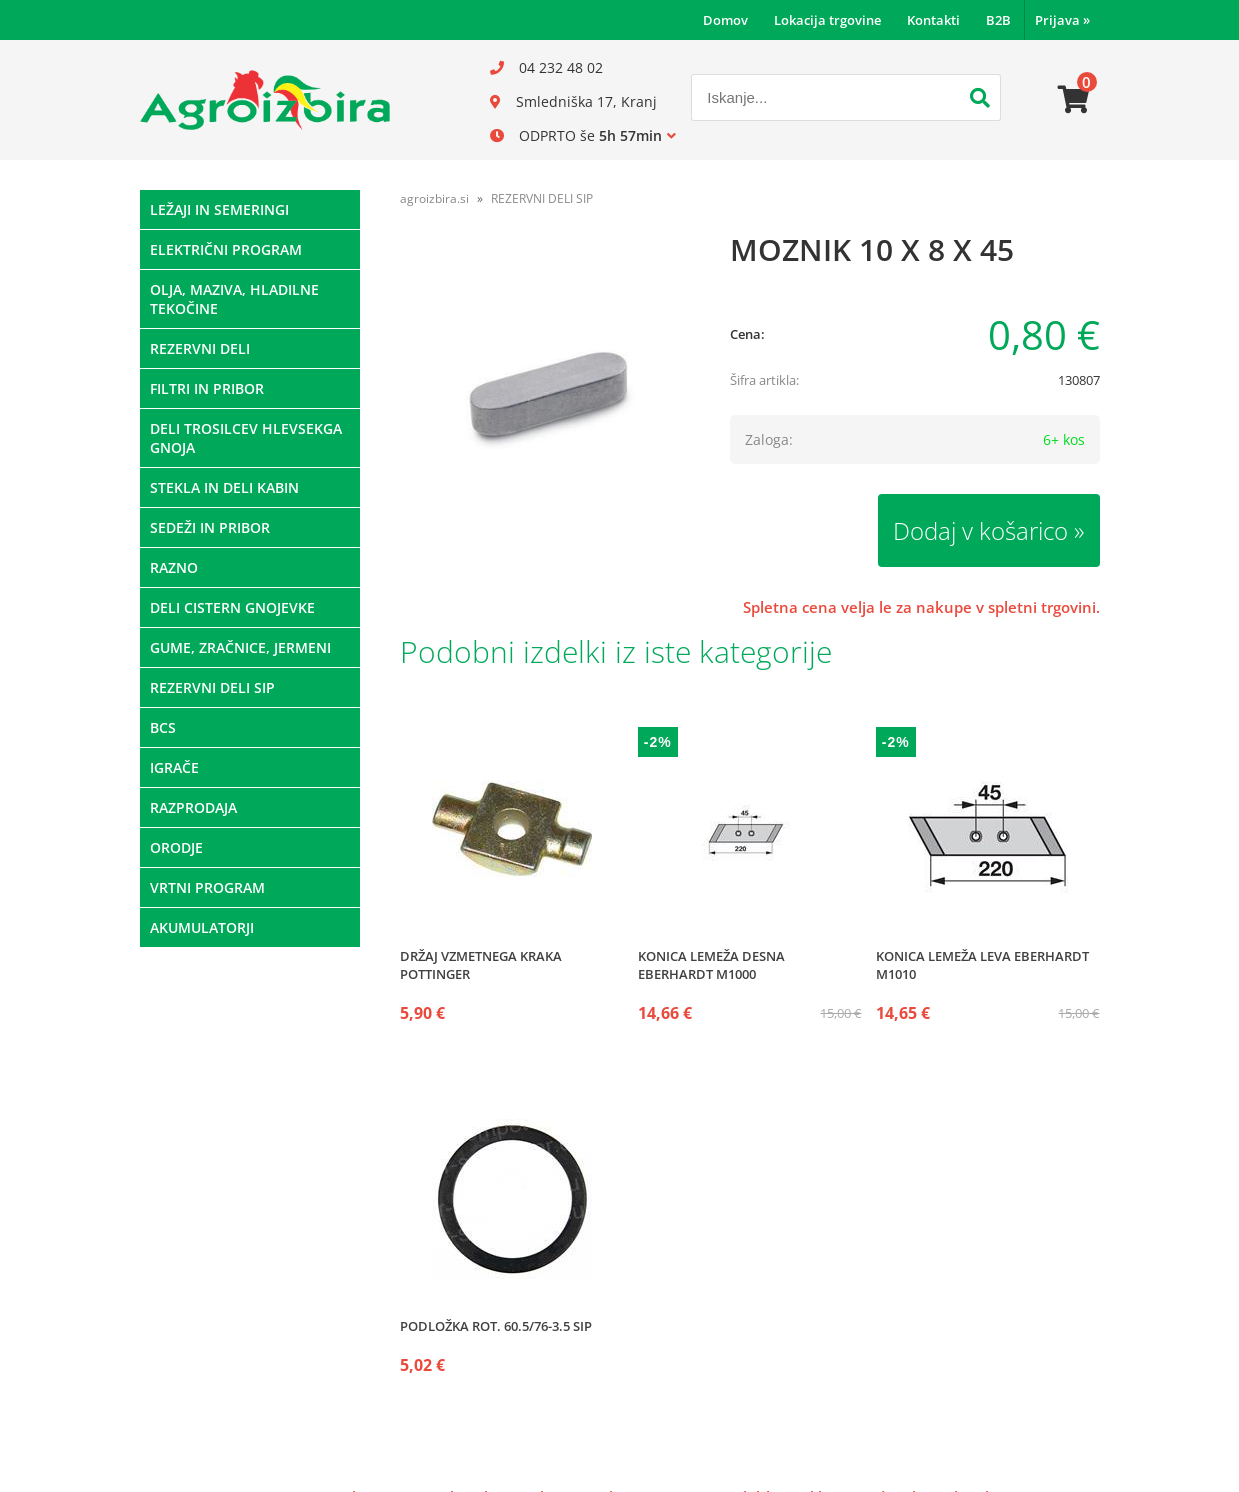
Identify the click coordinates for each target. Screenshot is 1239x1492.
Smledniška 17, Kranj (586, 101)
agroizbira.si (434, 198)
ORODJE (176, 847)
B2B (998, 20)
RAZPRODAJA (193, 807)
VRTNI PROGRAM (207, 887)
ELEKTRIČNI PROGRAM (226, 249)
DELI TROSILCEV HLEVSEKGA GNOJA (246, 438)
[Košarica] (1074, 100)
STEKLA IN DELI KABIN (224, 487)
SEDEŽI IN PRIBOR (210, 527)
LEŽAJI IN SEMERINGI (219, 209)
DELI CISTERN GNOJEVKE (232, 607)
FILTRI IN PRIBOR (207, 388)
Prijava (1062, 20)
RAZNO (174, 567)
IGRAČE (174, 767)
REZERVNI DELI (200, 348)
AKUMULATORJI (202, 927)
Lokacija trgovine (827, 20)
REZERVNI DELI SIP (212, 687)
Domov (725, 20)
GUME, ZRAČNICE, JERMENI (240, 647)
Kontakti (933, 20)
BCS (163, 727)
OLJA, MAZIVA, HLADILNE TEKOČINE (234, 299)
